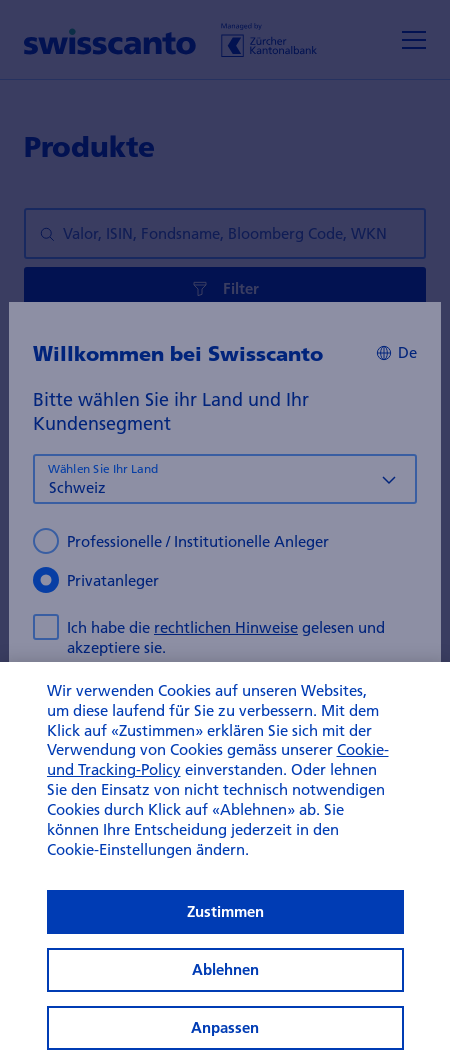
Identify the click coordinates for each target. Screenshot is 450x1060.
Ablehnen (225, 1029)
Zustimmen (225, 971)
